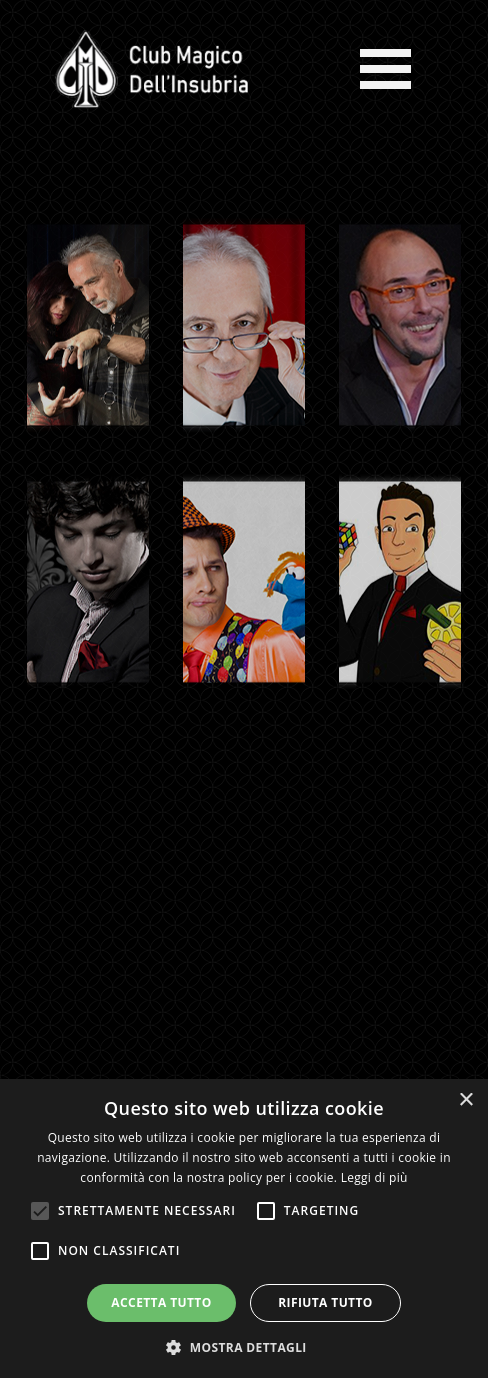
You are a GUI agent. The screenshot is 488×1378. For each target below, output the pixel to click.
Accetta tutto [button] (161, 1302)
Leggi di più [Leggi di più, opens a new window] (374, 1177)
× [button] (465, 1100)
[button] (244, 1345)
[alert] (244, 1228)
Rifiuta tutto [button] (325, 1302)
